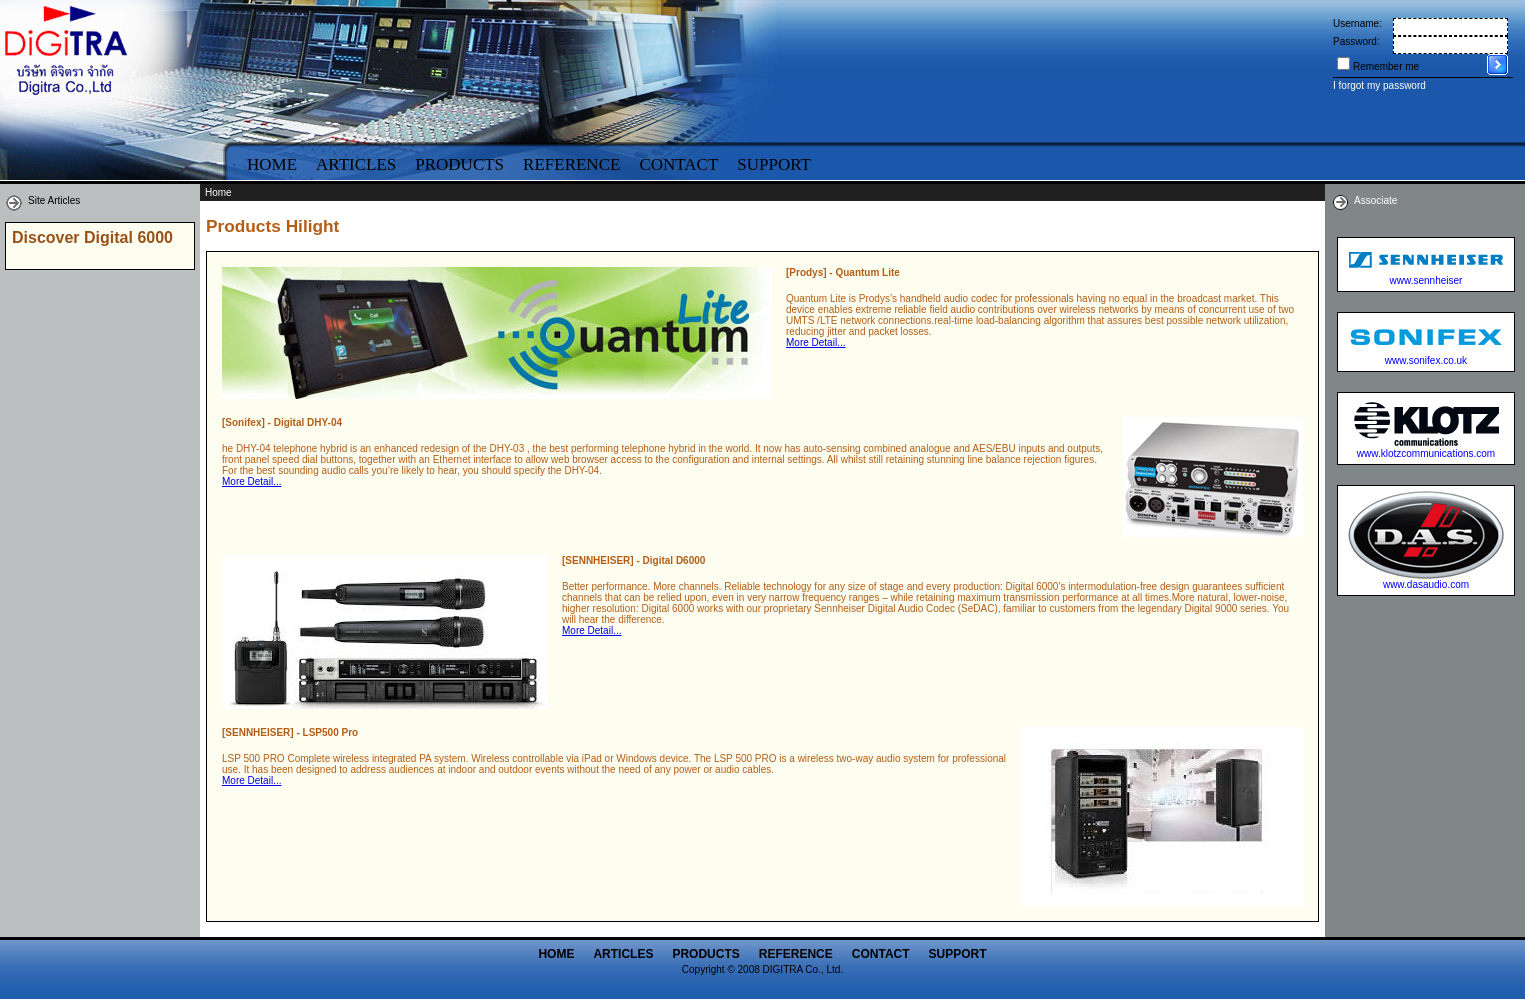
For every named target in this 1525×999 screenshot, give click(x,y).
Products (459, 164)
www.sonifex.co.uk (1426, 360)
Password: (1356, 41)
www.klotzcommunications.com (1426, 453)
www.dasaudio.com (1426, 584)
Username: (1357, 23)
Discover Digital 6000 (92, 237)
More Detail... (815, 342)
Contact (678, 164)
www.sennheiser (1426, 280)
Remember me (1386, 66)
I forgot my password (1379, 85)
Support (774, 164)
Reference (571, 164)
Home (272, 164)
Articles (356, 164)
